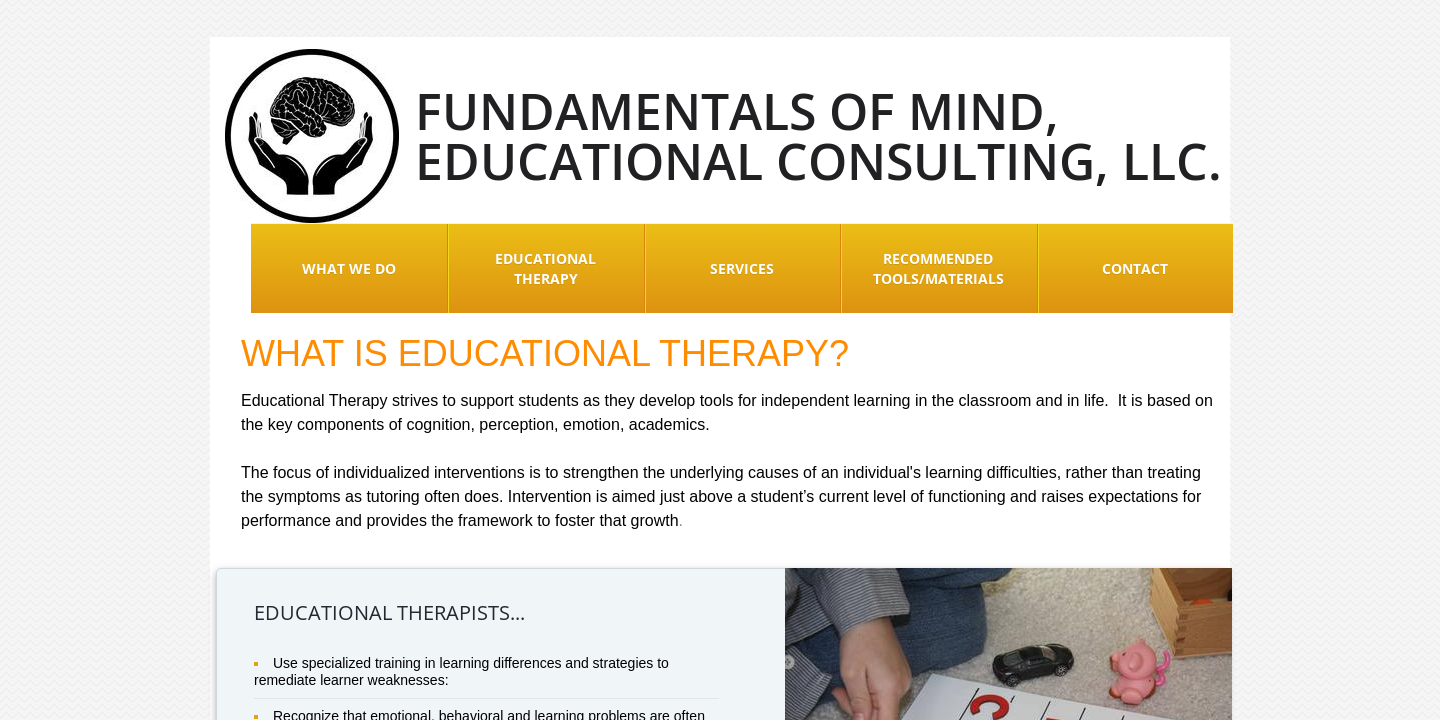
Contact (1135, 268)
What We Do (349, 268)
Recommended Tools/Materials (938, 268)
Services (742, 268)
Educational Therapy (545, 268)
